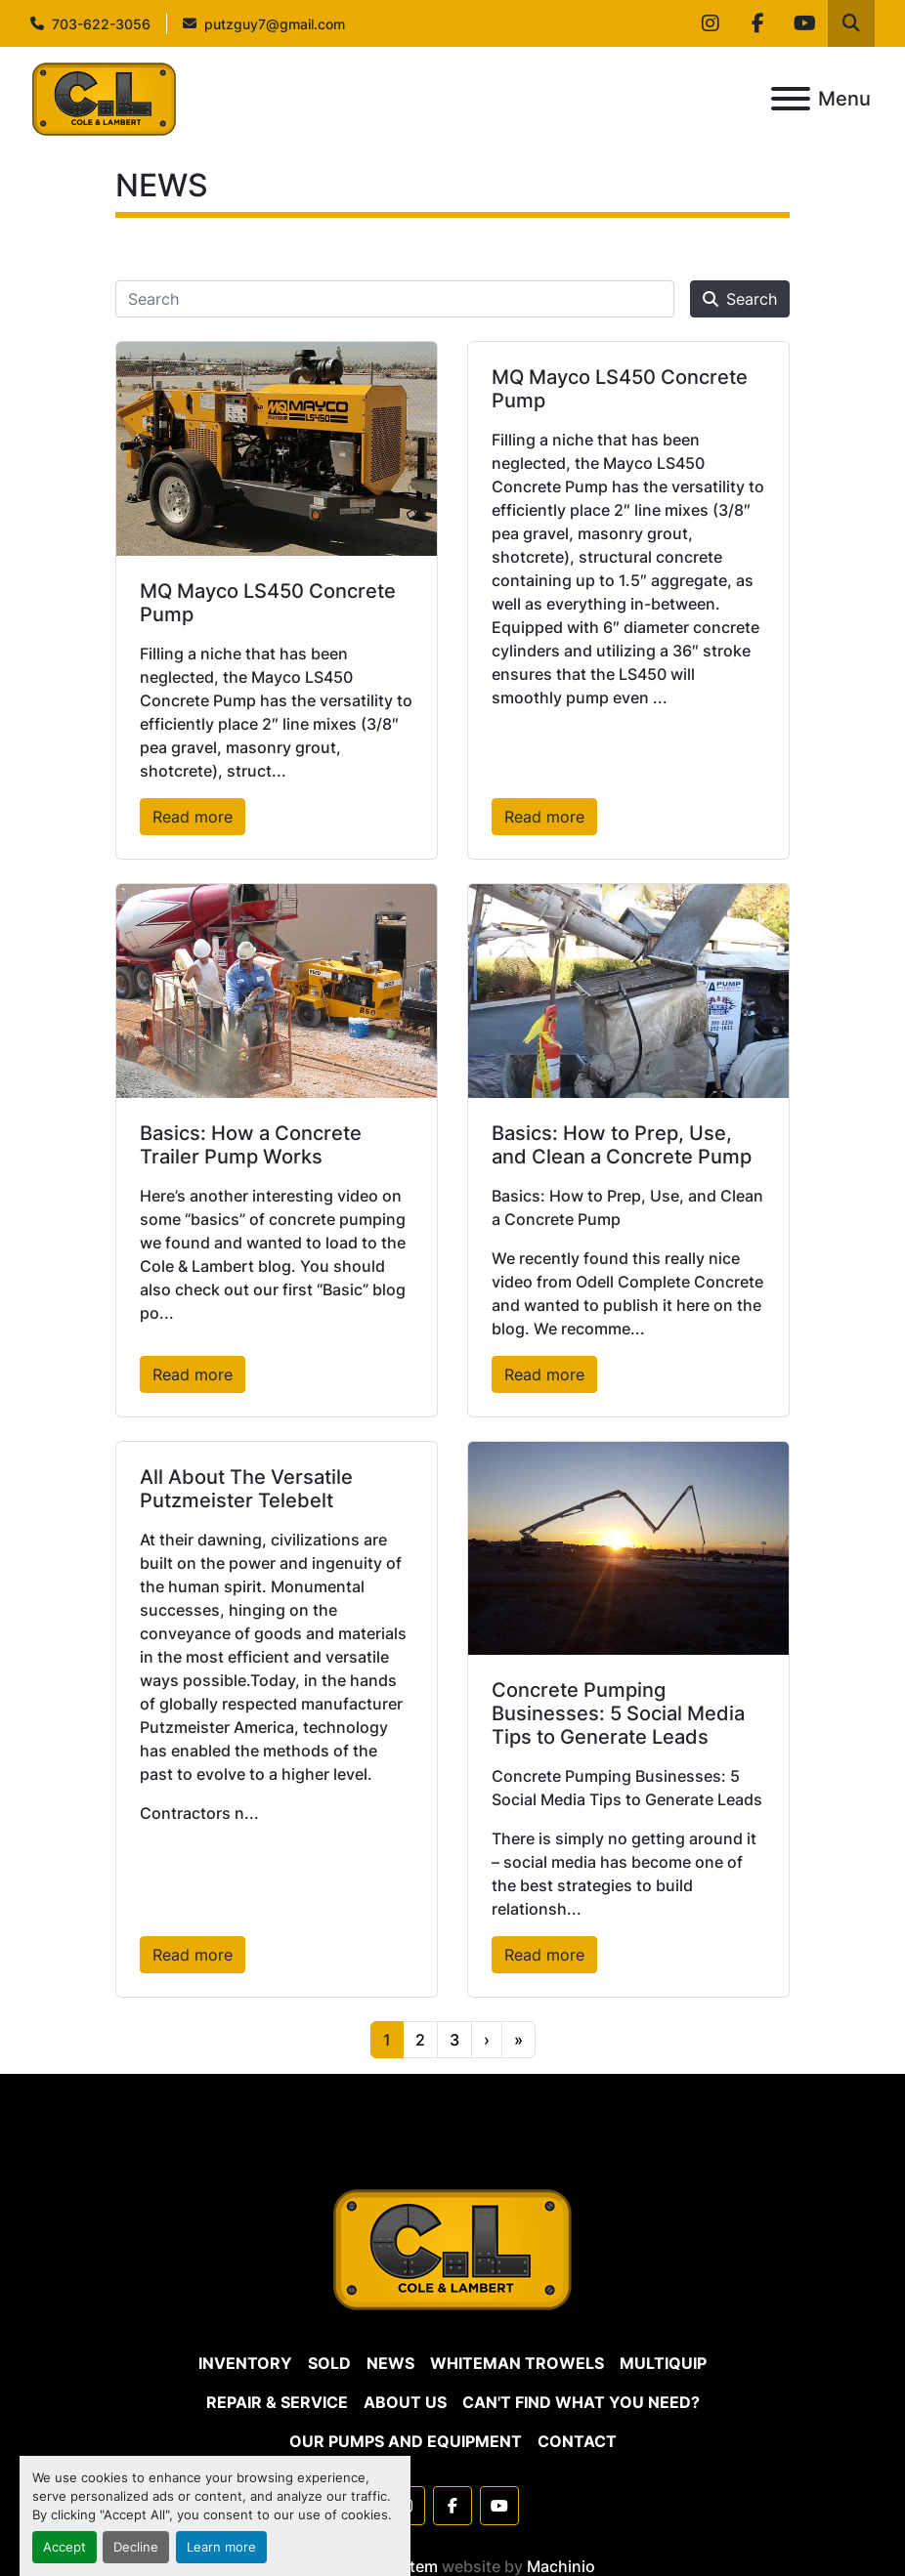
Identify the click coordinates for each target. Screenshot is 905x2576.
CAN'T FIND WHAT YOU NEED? (581, 2402)
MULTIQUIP (663, 2363)
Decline (135, 2547)
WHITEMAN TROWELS (517, 2363)
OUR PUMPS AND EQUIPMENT (405, 2441)
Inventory (245, 2363)
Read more (192, 816)
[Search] (394, 298)
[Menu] (790, 98)
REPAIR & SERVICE (277, 2402)
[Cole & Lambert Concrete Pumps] (452, 2249)
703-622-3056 (101, 24)
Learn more (221, 2547)
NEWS (390, 2363)
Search (740, 299)
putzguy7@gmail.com (274, 24)
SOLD (329, 2363)
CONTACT (577, 2441)
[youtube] (804, 23)
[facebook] (757, 23)
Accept (64, 2547)
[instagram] (710, 23)
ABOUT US (405, 2402)
